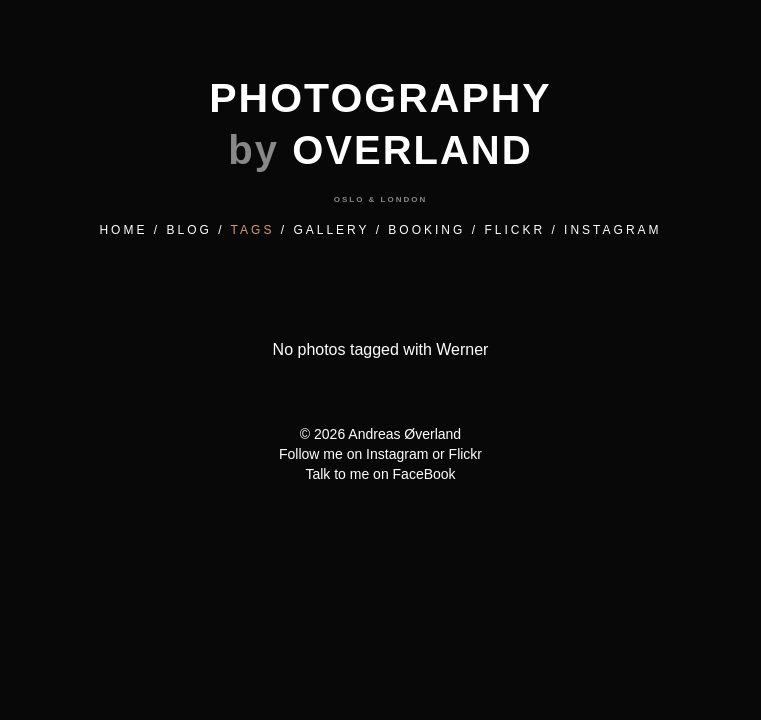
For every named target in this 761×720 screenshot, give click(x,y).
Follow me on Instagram (353, 454)
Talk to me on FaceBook (380, 474)
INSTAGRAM (612, 230)
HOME (123, 230)
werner (462, 349)
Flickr (465, 454)
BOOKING (426, 230)
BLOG (188, 230)
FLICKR (514, 230)
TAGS (253, 230)
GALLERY (331, 230)
